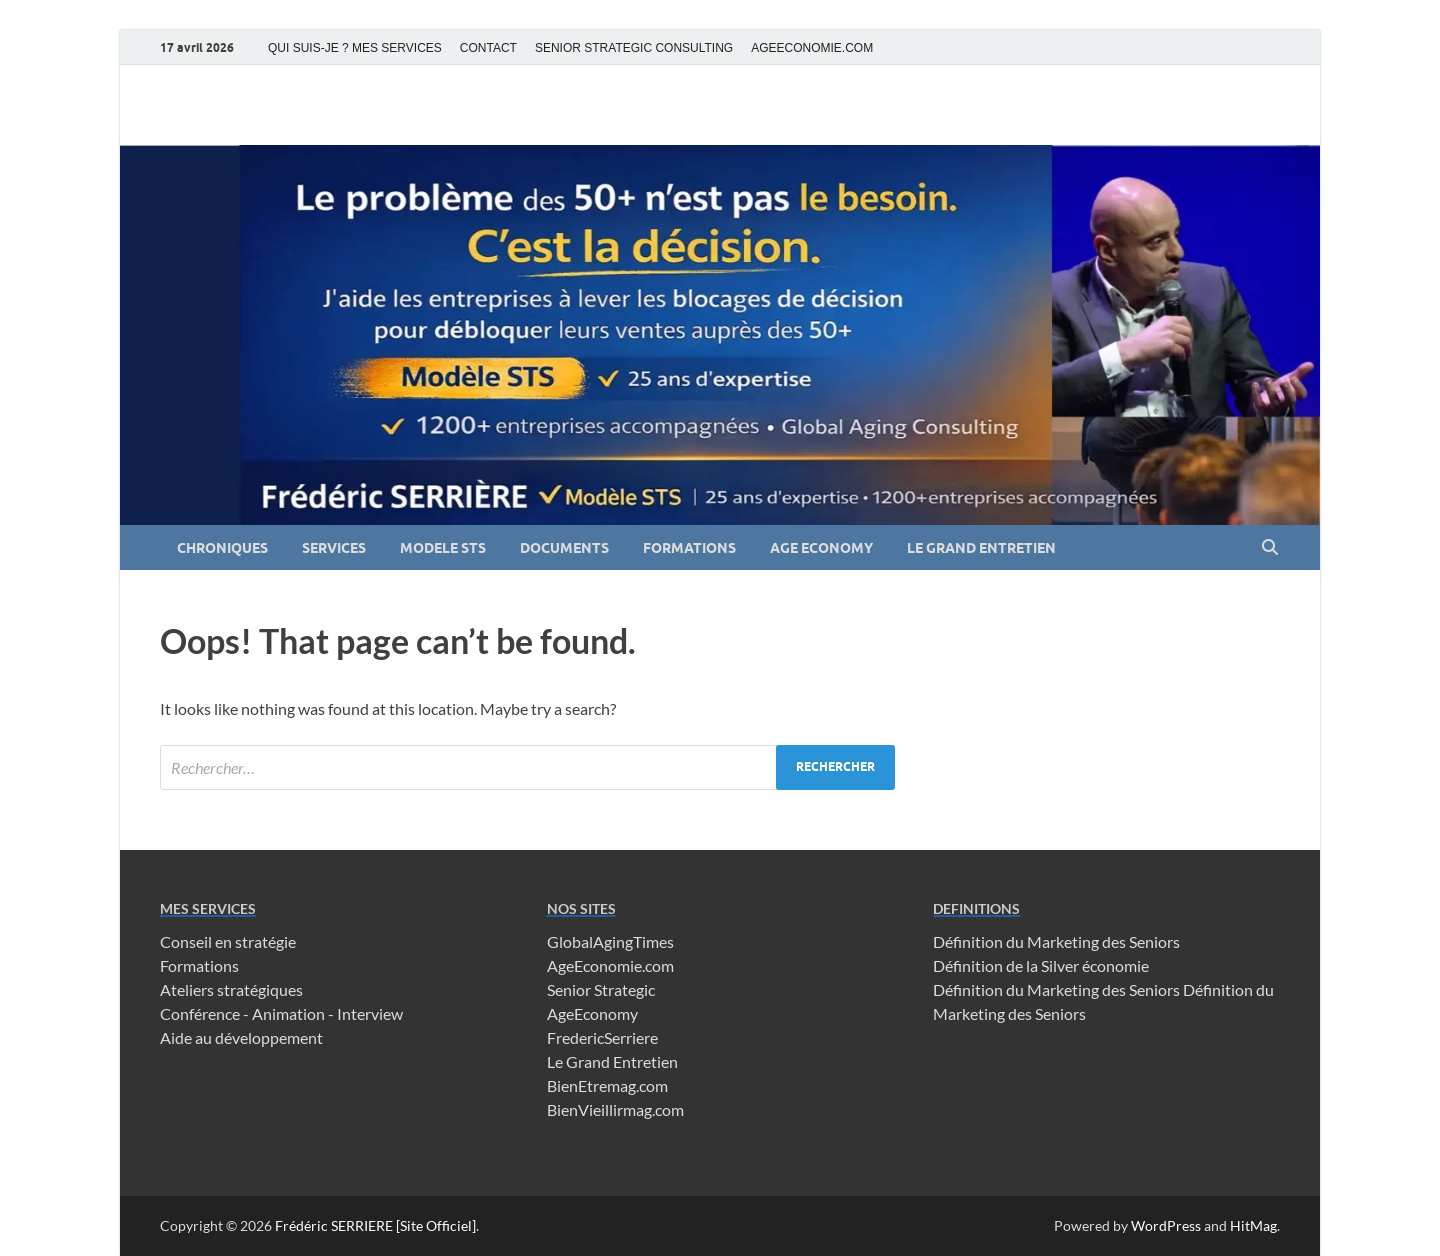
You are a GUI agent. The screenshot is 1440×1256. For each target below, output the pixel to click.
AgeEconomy (592, 1013)
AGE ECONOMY (821, 548)
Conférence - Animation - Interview (281, 1013)
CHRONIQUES (222, 548)
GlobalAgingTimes (610, 941)
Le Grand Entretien (612, 1061)
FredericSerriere (602, 1037)
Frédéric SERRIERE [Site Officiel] (375, 1225)
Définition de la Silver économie (1041, 965)
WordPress (1166, 1225)
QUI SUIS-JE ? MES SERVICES (355, 48)
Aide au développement (241, 1037)
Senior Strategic (601, 989)
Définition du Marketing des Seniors (1056, 941)
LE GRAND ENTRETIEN (981, 548)
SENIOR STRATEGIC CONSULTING (634, 48)
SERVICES (334, 548)
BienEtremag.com (607, 1085)
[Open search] (1270, 548)
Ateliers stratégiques (231, 989)
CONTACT (488, 48)
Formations (199, 965)
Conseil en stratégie (228, 941)
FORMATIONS (689, 548)
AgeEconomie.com (610, 965)
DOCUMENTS (564, 548)
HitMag (1253, 1225)
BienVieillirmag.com (615, 1109)
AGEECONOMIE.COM (812, 48)
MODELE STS (443, 548)
